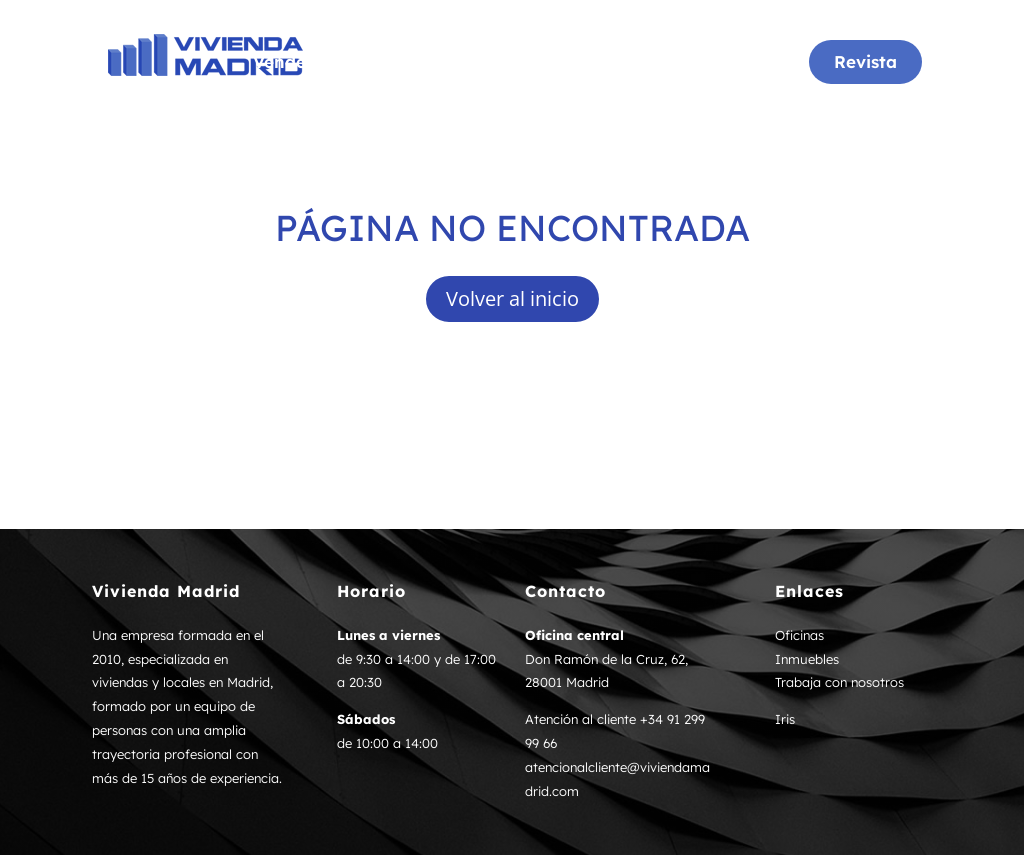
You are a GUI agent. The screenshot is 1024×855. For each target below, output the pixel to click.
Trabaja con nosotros (839, 682)
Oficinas (434, 63)
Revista (865, 62)
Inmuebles (540, 63)
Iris (785, 719)
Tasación (649, 63)
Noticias (748, 63)
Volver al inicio (512, 298)
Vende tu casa (313, 63)
